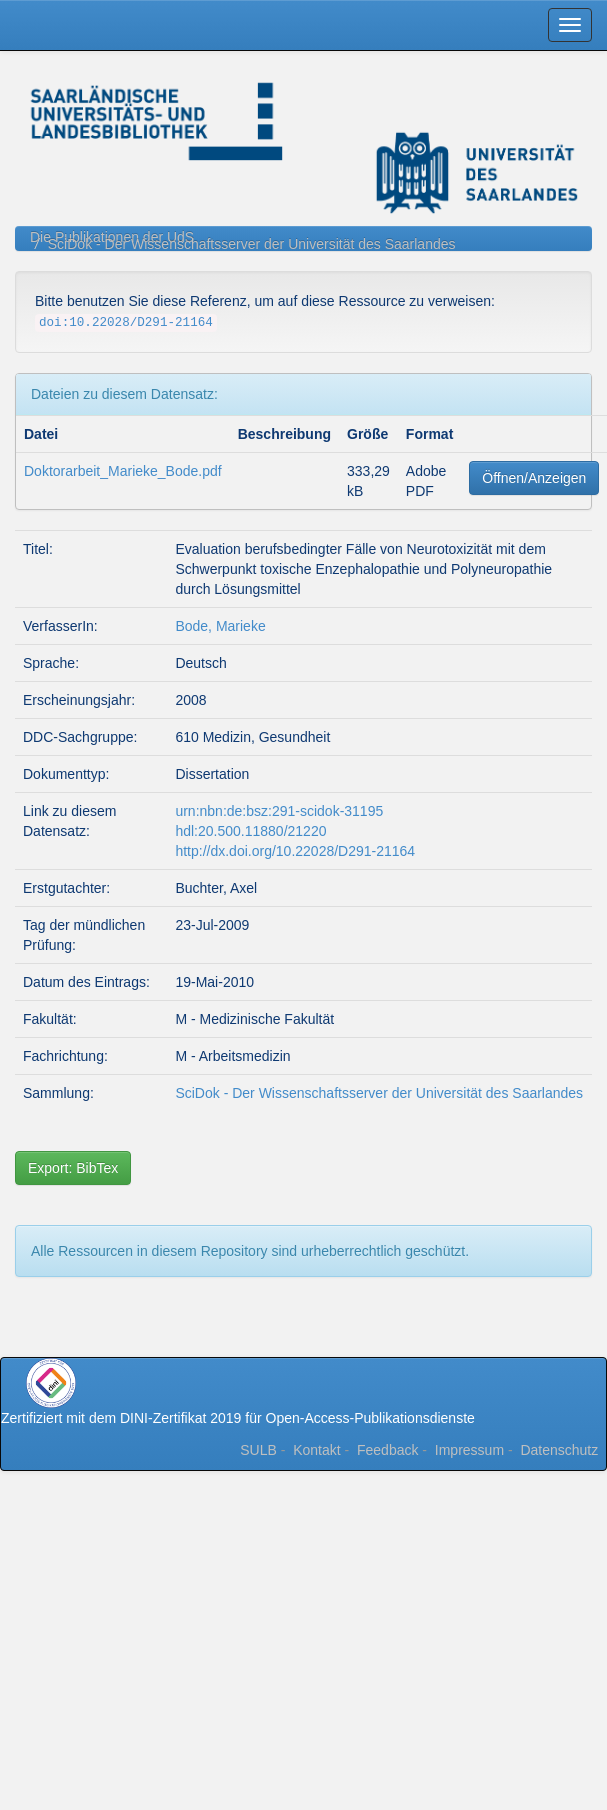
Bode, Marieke (220, 626)
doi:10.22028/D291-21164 (126, 323)
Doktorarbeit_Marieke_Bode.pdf (123, 471)
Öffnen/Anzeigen (534, 478)
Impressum (469, 1450)
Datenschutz (559, 1450)
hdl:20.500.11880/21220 (250, 831)
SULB (258, 1450)
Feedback (387, 1450)
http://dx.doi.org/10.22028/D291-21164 (295, 851)
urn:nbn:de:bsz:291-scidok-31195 (279, 811)
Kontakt (316, 1450)
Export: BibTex (73, 1168)
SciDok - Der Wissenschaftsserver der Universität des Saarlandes (252, 244)
